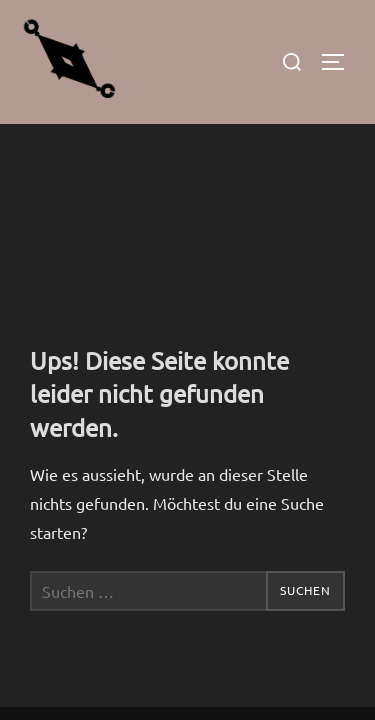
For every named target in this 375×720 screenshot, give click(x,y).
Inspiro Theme (142, 653)
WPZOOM (247, 653)
